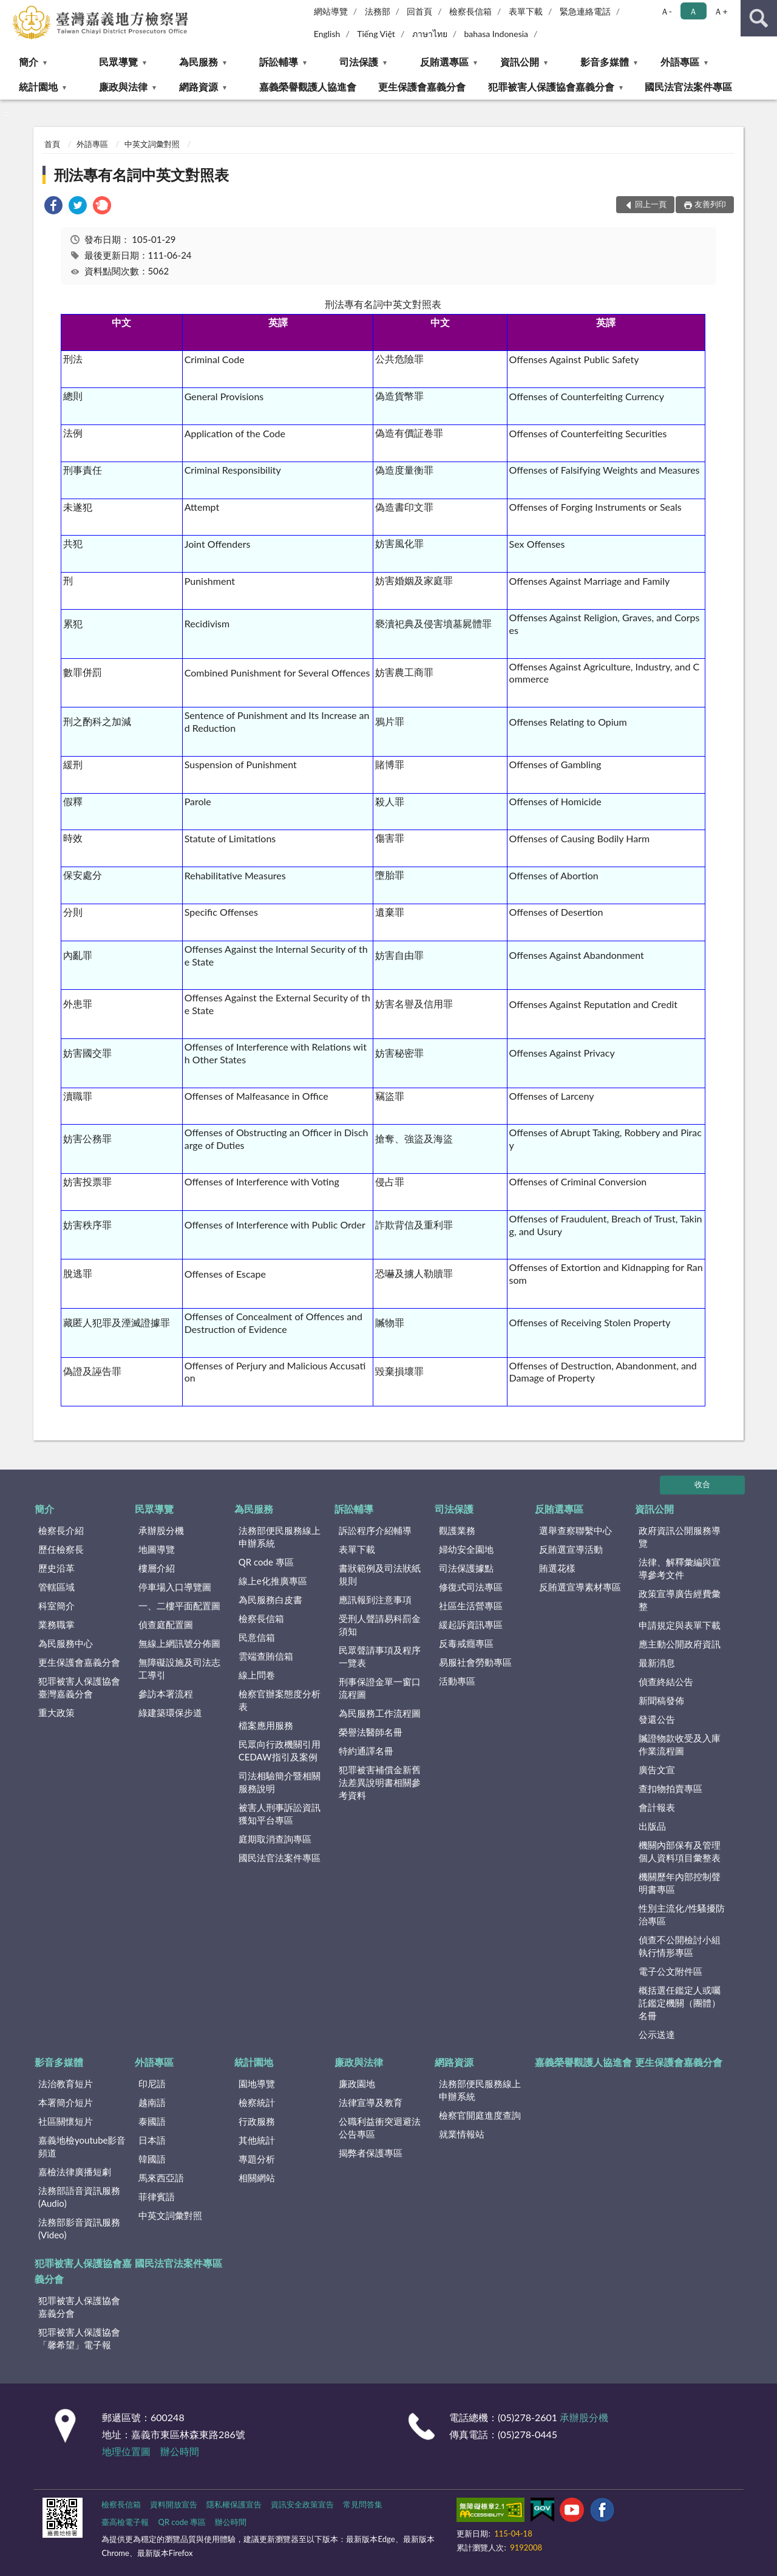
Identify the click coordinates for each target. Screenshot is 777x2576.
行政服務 (257, 2121)
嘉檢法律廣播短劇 (74, 2171)
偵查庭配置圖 (165, 1624)
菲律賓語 (156, 2196)
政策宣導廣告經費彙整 (680, 1600)
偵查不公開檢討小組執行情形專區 (680, 1946)
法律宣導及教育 (370, 2102)
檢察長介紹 (61, 1530)
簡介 (28, 61)
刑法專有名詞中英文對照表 (141, 174)
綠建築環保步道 (170, 1712)
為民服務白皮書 (270, 1599)
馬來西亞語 (161, 2177)
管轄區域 (56, 1586)
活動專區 (457, 1680)
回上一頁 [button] (651, 204)
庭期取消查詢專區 (275, 1838)
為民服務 (198, 61)
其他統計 (257, 2140)
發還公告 (657, 1719)
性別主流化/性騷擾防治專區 (682, 1914)
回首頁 (419, 11)
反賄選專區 (444, 61)
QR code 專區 (266, 1561)
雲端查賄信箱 (266, 1656)
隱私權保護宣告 (234, 2504)
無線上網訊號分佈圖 (179, 1643)
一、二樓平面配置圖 (179, 1605)
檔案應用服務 (266, 1725)
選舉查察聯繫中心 (575, 1530)
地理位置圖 (126, 2451)
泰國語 (152, 2121)
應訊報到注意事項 (375, 1599)
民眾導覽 (118, 61)
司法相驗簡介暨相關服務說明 (280, 1782)
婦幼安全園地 (466, 1549)
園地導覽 (257, 2083)
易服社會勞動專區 (475, 1662)
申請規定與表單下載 (680, 1625)
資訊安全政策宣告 (302, 2504)
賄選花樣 (557, 1567)
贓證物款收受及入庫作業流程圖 (680, 1744)
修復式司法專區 (471, 1586)
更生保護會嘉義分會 (422, 86)
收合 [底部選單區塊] (702, 1484)
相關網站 (257, 2177)
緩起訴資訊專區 (471, 1624)
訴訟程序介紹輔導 (375, 1530)
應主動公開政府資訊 (680, 1643)
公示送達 (657, 2034)
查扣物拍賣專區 (670, 1788)
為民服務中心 (65, 1643)
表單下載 (526, 11)
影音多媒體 (604, 61)
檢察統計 (257, 2102)
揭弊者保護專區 (370, 2152)
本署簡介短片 (65, 2102)
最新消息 (657, 1662)
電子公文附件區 (670, 1971)
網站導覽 (331, 11)
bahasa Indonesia (496, 34)
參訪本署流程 (165, 1693)
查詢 (759, 18)
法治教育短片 (65, 2083)
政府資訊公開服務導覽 (680, 1537)
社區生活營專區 (471, 1605)
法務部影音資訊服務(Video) (79, 2228)
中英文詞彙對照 (152, 144)
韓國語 (152, 2158)
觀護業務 (457, 1530)
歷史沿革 (56, 1567)
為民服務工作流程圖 (380, 1713)
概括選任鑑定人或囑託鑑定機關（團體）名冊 (680, 2003)
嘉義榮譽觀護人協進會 (307, 86)
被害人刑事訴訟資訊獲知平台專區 (280, 1813)
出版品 (652, 1826)
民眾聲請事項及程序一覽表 (380, 1656)
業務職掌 (56, 1624)
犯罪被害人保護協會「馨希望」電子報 (79, 2338)
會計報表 (657, 1807)
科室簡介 (56, 1605)
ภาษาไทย (429, 34)
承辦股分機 (161, 1530)
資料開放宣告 (173, 2504)
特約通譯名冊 (366, 1750)
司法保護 (358, 61)
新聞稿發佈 (661, 1700)
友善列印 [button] (710, 204)
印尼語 (152, 2083)
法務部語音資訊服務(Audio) (79, 2197)
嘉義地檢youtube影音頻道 (82, 2146)
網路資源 (198, 86)
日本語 (152, 2140)
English (327, 34)
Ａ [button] (693, 11)
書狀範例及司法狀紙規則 (380, 1574)
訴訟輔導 (278, 61)
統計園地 (38, 86)
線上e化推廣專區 (273, 1580)
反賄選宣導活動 (571, 1549)
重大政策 (56, 1712)
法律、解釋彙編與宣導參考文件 (680, 1568)
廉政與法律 (123, 86)
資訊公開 (519, 61)
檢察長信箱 (470, 11)
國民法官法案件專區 (688, 86)
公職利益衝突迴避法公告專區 (380, 2127)
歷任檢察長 (61, 1549)
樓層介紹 (156, 1567)
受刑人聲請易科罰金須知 (380, 1625)
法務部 (377, 11)
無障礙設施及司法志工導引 (179, 1668)
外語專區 (679, 61)
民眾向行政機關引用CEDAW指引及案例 (280, 1750)
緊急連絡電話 (585, 11)
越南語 (152, 2102)
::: (10, 9)
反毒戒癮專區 (466, 1643)
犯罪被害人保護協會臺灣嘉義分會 (79, 1687)
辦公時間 (179, 2451)
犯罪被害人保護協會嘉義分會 (551, 86)
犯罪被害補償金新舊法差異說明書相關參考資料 (380, 1782)
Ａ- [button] (666, 11)
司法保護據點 (466, 1567)
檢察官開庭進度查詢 (480, 2115)
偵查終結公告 (666, 1681)
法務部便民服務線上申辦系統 (280, 1537)
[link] (53, 206)
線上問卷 (257, 1674)
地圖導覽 (156, 1549)
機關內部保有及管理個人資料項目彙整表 (680, 1851)
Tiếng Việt (376, 34)
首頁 (52, 144)
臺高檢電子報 (125, 2522)
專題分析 (257, 2158)
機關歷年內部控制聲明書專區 (680, 1883)
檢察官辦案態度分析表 (280, 1700)
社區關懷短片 (65, 2121)
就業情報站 (461, 2133)
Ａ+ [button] (720, 11)
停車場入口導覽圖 (174, 1586)
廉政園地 (357, 2083)
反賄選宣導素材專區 (580, 1586)
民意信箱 (257, 1637)
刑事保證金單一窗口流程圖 (380, 1688)
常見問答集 (362, 2504)
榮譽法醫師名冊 (370, 1731)
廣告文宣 (657, 1769)
